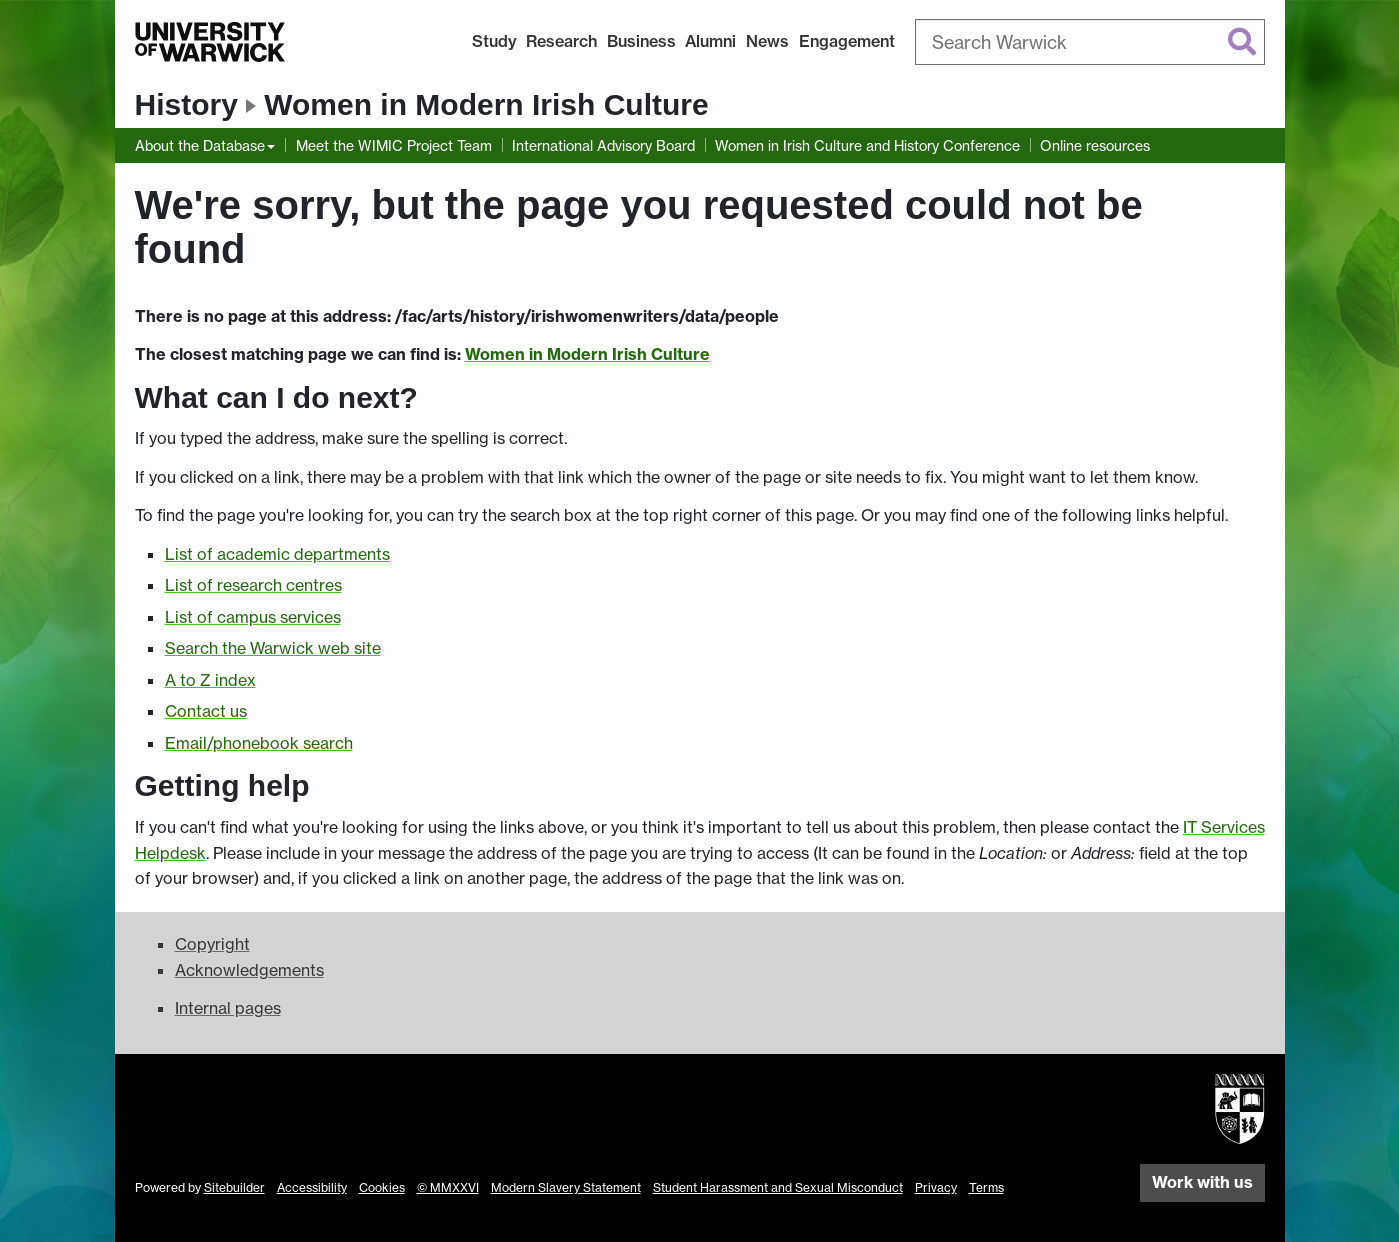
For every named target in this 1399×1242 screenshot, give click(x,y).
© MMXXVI (448, 1187)
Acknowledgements (249, 970)
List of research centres (253, 585)
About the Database (200, 145)
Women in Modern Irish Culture (486, 104)
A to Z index (210, 680)
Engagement (847, 41)
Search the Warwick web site (273, 648)
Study (494, 41)
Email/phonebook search (259, 743)
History (186, 104)
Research (561, 41)
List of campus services (253, 617)
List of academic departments (277, 554)
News (767, 41)
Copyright (212, 944)
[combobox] (1090, 42)
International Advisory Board (603, 145)
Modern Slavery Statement (566, 1187)
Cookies (382, 1187)
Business (641, 41)
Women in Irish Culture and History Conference (867, 145)
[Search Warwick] (1090, 42)
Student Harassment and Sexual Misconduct (778, 1187)
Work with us (1202, 1182)
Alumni (710, 41)
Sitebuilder (234, 1187)
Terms (986, 1187)
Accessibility (312, 1187)
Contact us (206, 711)
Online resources (1095, 145)
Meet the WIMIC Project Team (394, 145)
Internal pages (228, 1008)
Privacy (936, 1187)
